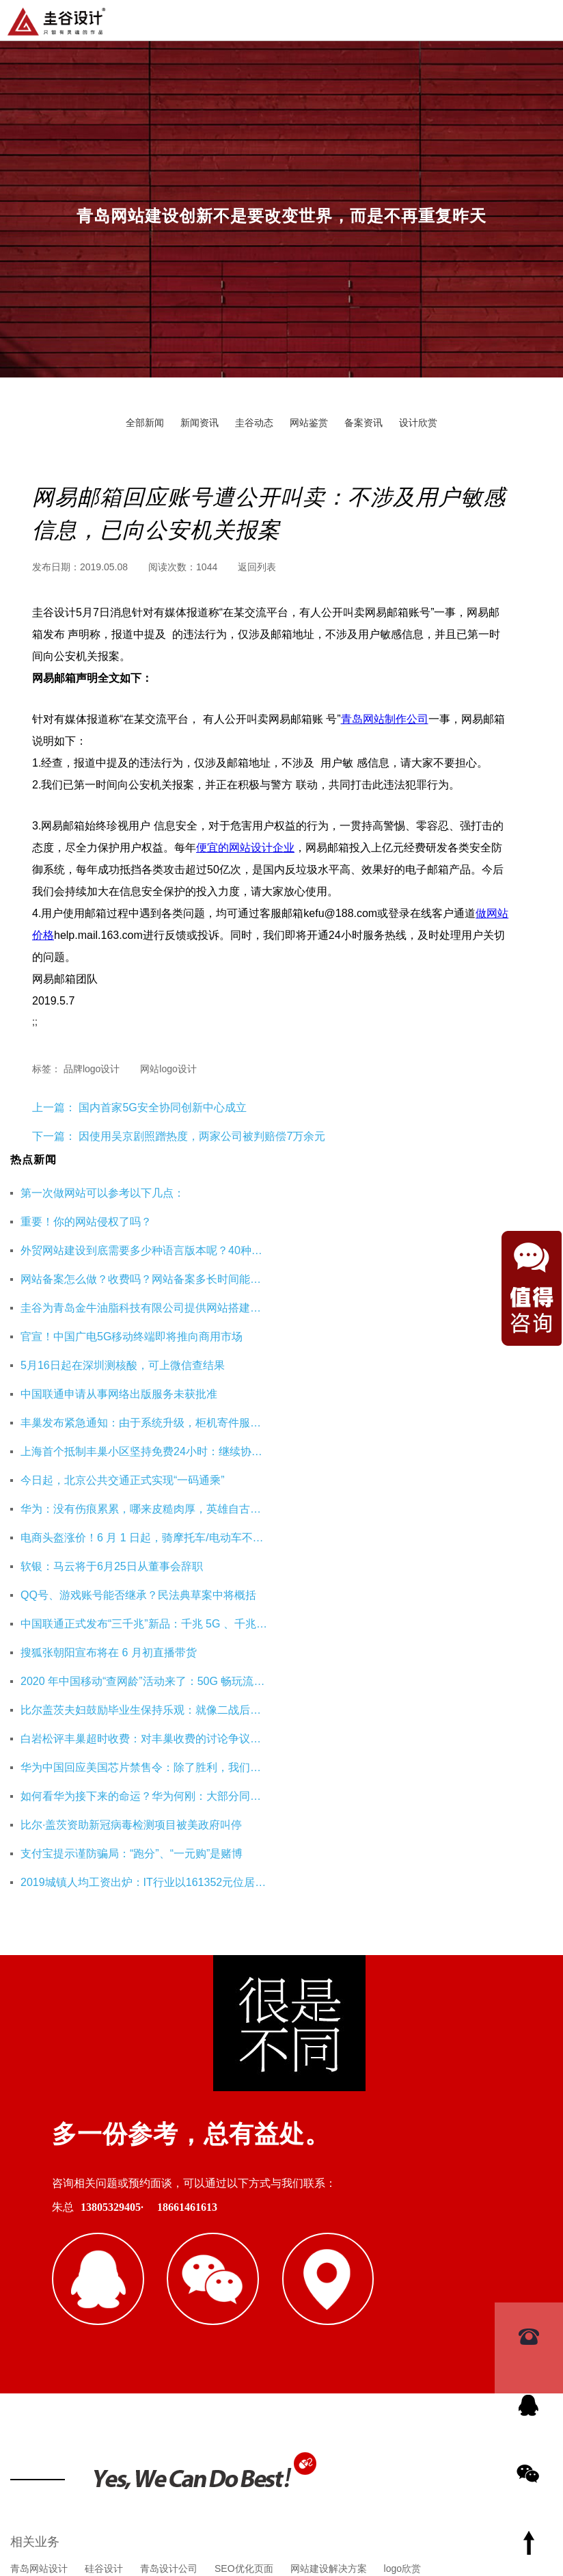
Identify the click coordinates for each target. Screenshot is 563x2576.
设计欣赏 (418, 422)
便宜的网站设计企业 (245, 847)
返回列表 (257, 566)
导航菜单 (541, 19)
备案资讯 (363, 422)
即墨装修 (123, 2288)
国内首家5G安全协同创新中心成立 (161, 1107)
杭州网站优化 (262, 2288)
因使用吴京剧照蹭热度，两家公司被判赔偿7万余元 (202, 1136)
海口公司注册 (411, 2288)
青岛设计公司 (168, 2223)
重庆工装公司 (188, 2288)
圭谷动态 (254, 422)
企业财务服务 (337, 2288)
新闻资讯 (199, 422)
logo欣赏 (402, 2223)
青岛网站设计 (39, 2223)
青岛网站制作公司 (384, 719)
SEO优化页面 (244, 2223)
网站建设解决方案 (328, 2223)
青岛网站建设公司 (48, 2288)
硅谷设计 (104, 2223)
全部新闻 (145, 422)
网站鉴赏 (309, 422)
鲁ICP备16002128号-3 (400, 2497)
